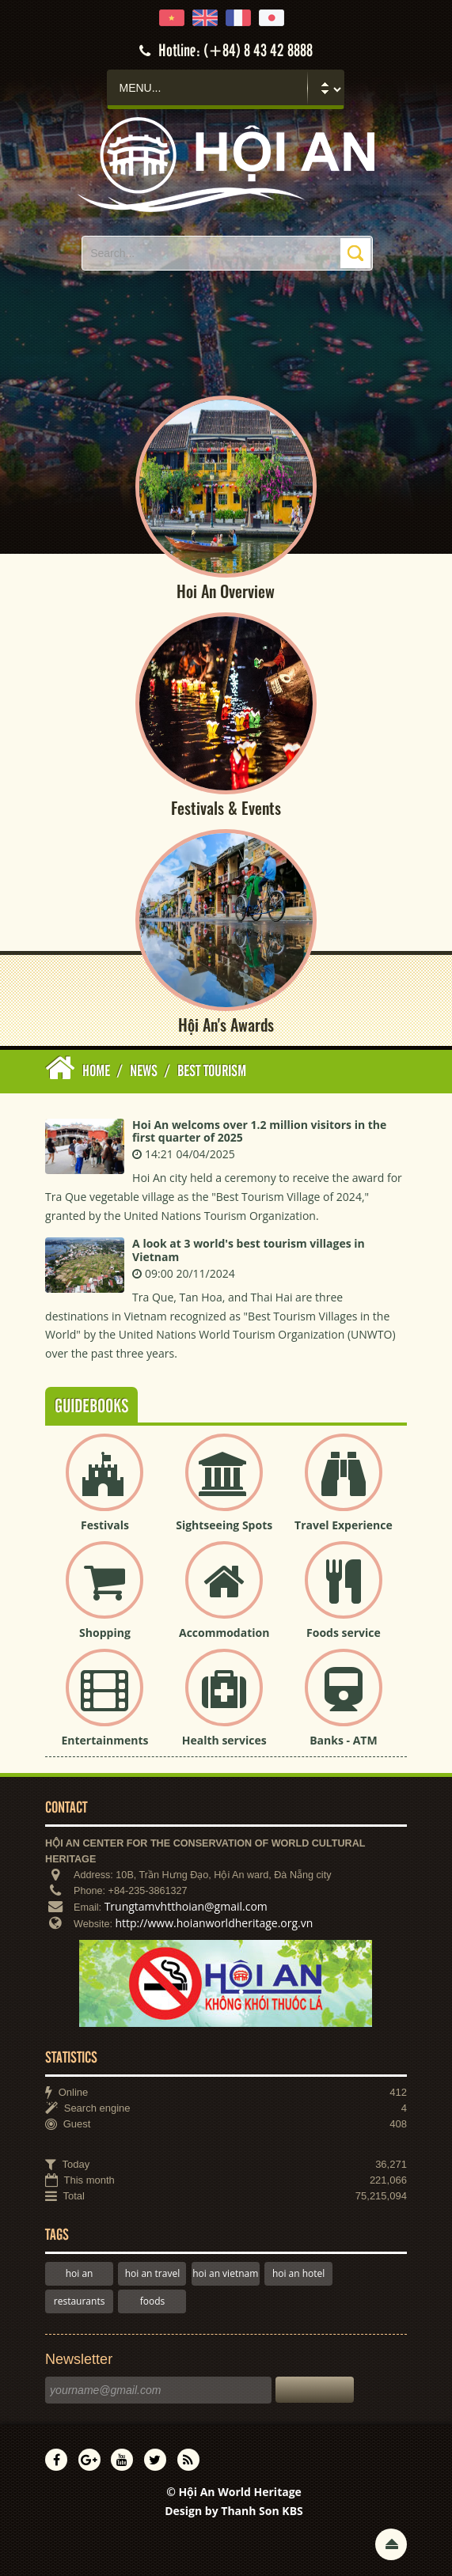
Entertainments (104, 1740)
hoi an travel (152, 2273)
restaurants (79, 2301)
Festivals (105, 1524)
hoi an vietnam (225, 2273)
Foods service (343, 1632)
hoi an (79, 2273)
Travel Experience (343, 1524)
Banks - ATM (343, 1740)
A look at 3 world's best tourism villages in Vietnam (248, 1251)
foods (152, 2301)
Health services (224, 1740)
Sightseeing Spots (224, 1524)
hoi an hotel (298, 2273)
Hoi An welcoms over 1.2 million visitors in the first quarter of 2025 (259, 1131)
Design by (234, 2510)
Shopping (105, 1632)
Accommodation (224, 1632)
